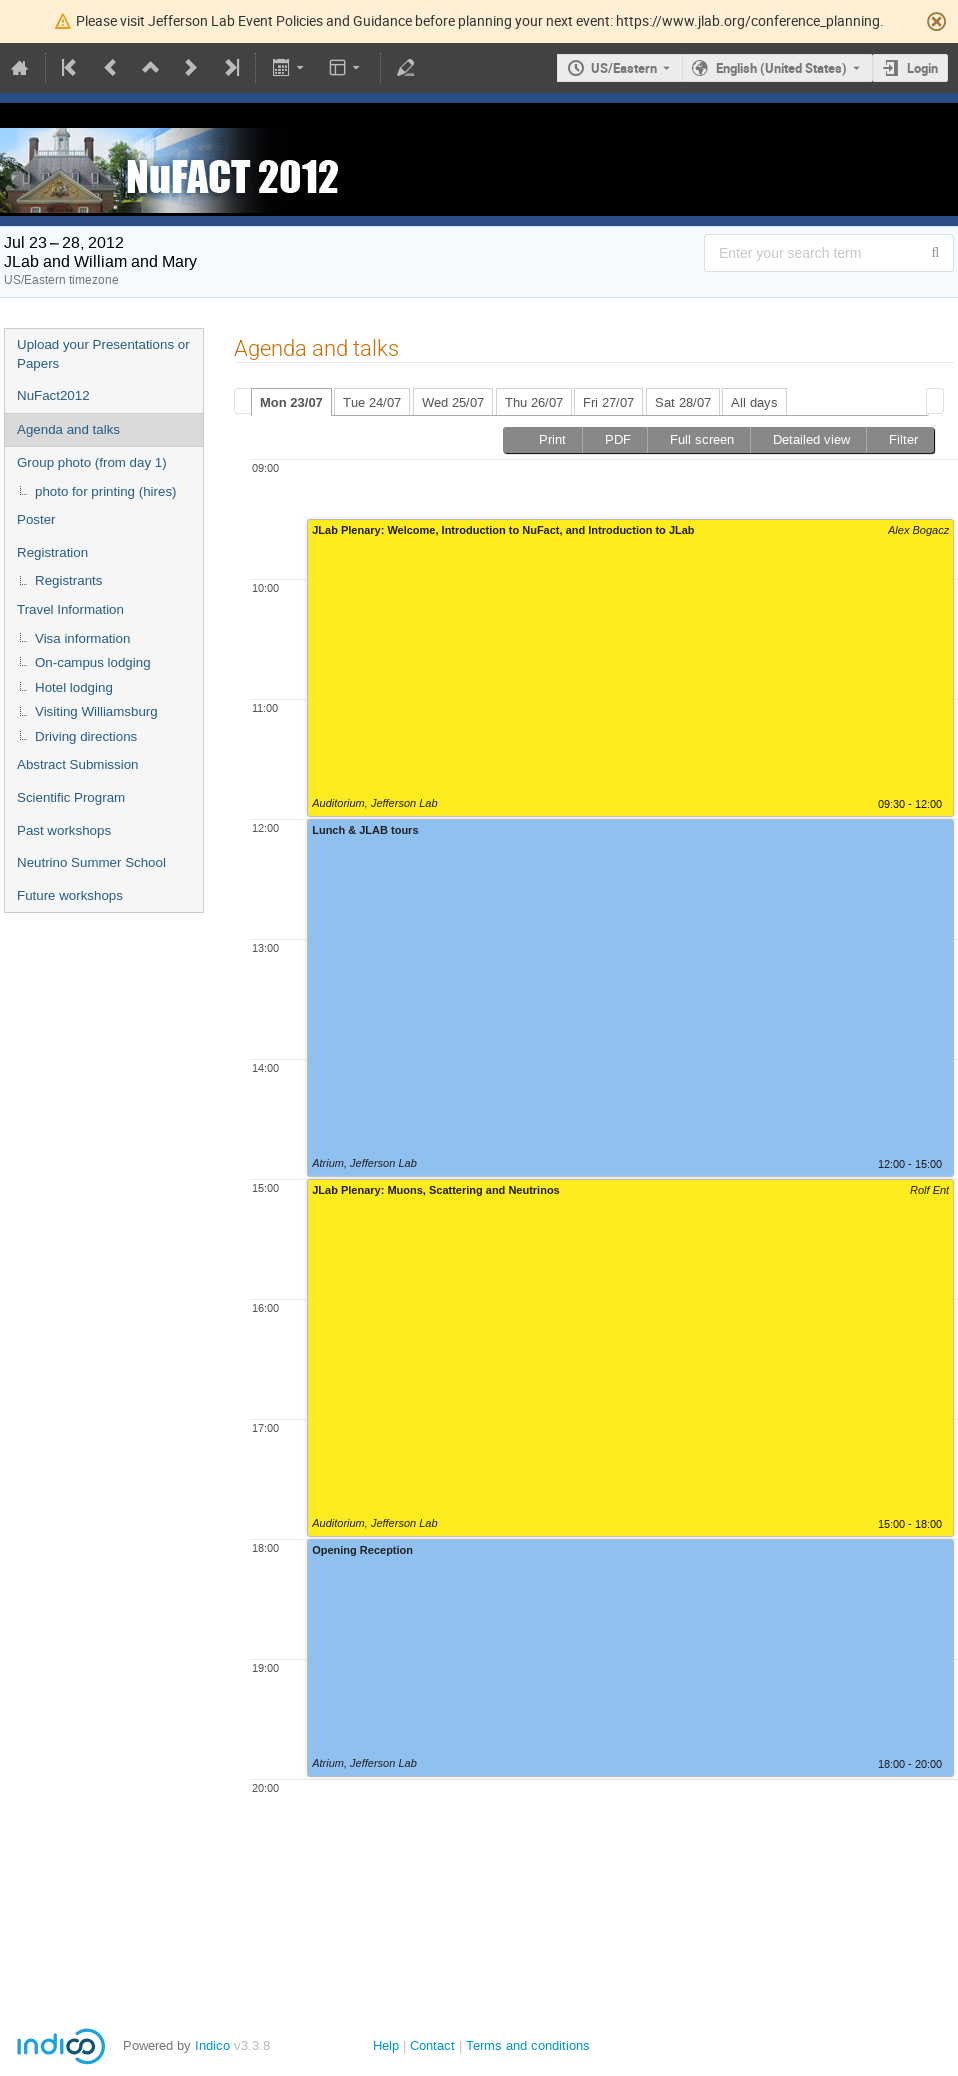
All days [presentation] (754, 402)
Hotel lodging (74, 687)
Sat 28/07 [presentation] (683, 402)
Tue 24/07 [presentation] (372, 402)
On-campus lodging (93, 662)
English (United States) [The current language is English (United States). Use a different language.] (781, 68)
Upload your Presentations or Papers (103, 354)
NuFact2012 (53, 395)
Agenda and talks (68, 429)
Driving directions (86, 736)
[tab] (291, 402)
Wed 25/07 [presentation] (453, 402)
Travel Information (70, 609)
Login (922, 68)
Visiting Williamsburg (96, 711)
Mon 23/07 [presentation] (291, 402)
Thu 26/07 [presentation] (534, 402)
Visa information (82, 638)
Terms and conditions (528, 2045)
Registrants (68, 580)
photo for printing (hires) (106, 491)
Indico (212, 2045)
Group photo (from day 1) (92, 462)
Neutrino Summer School (91, 862)
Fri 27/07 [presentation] (608, 402)
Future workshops (70, 895)
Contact (432, 2045)
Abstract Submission (77, 764)
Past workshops (64, 830)
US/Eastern (624, 68)
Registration (52, 552)
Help (386, 2045)
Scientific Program (71, 797)
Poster (36, 519)
